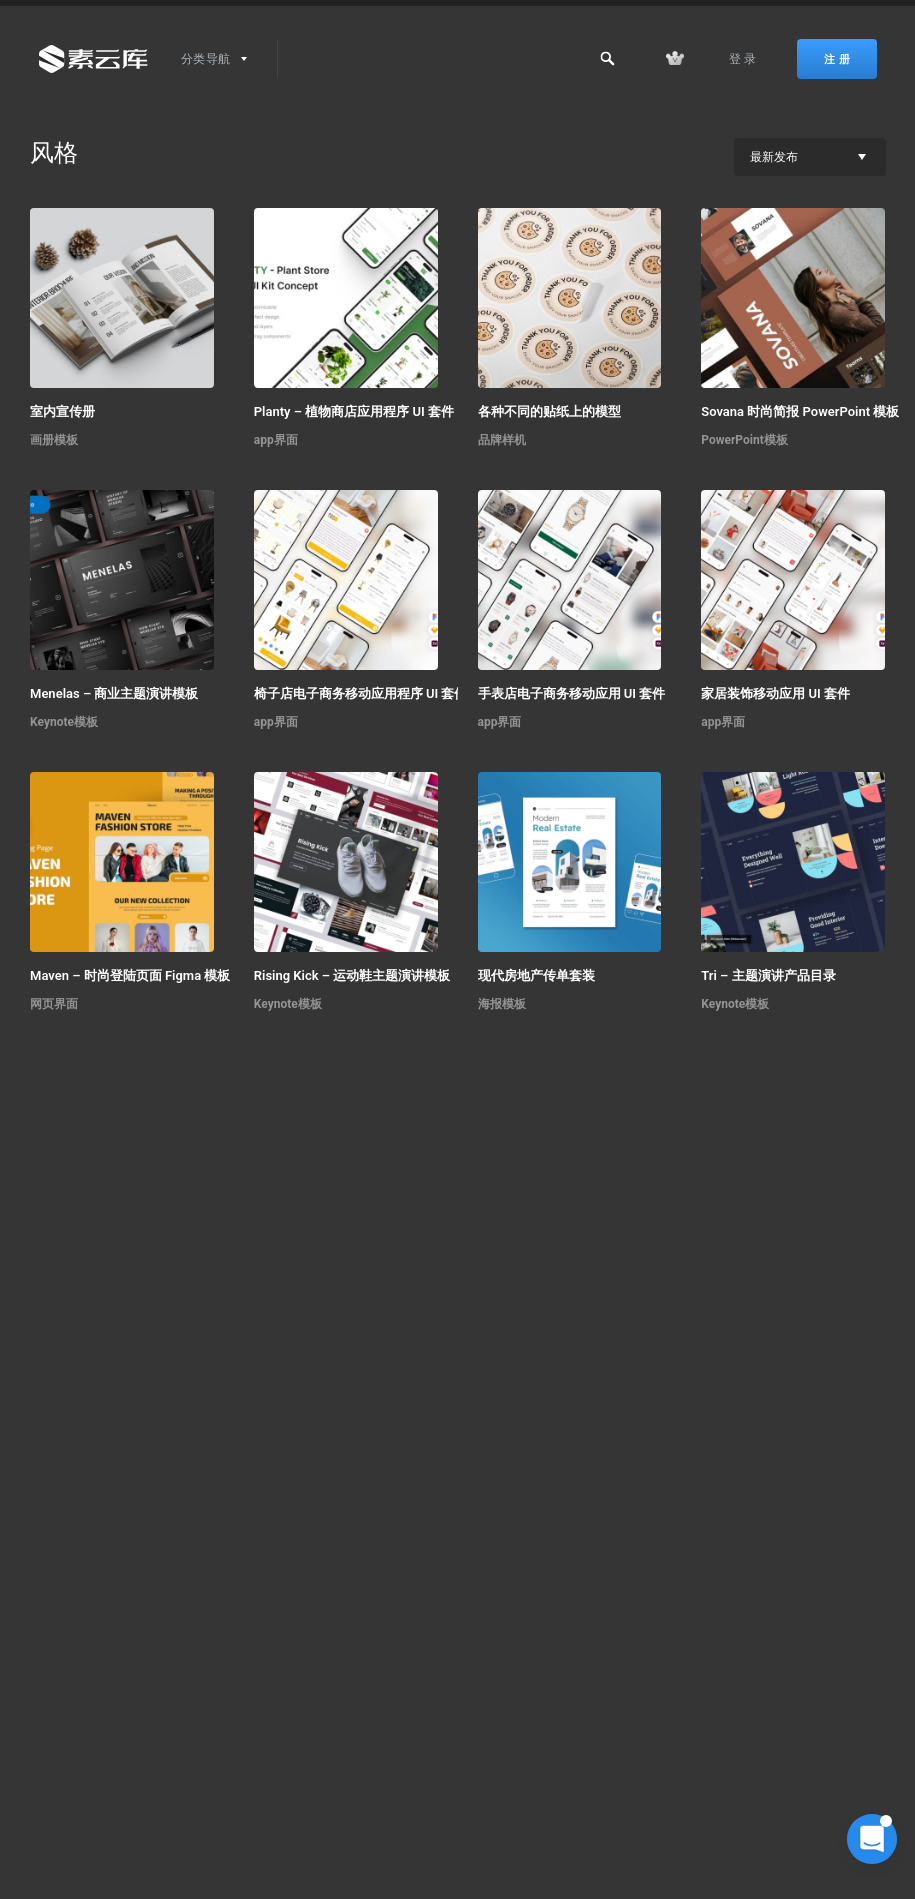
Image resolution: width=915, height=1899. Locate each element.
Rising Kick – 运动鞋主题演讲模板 (352, 975)
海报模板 (502, 1004)
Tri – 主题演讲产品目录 (768, 975)
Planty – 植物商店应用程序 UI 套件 (354, 411)
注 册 (837, 59)
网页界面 (54, 1004)
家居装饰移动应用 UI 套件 (775, 693)
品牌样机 (502, 440)
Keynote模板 (64, 722)
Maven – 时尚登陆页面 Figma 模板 (130, 975)
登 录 (743, 59)
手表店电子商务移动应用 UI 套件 (572, 693)
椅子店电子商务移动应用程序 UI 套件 (361, 693)
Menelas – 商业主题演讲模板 (114, 693)
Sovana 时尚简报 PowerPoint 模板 (800, 411)
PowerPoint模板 (744, 440)
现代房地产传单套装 (536, 975)
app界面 (276, 440)
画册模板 (54, 440)
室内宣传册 (62, 411)
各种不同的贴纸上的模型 (549, 411)
